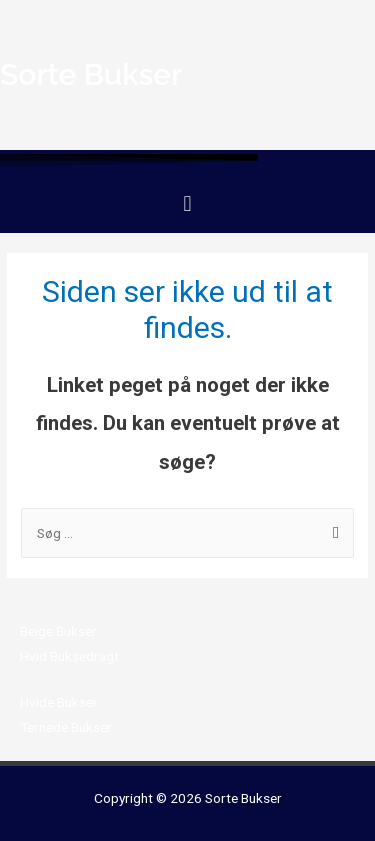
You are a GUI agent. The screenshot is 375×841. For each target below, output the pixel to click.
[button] (187, 203)
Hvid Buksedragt (69, 656)
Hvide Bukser (59, 702)
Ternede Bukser (66, 727)
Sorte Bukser (243, 798)
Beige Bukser (58, 631)
